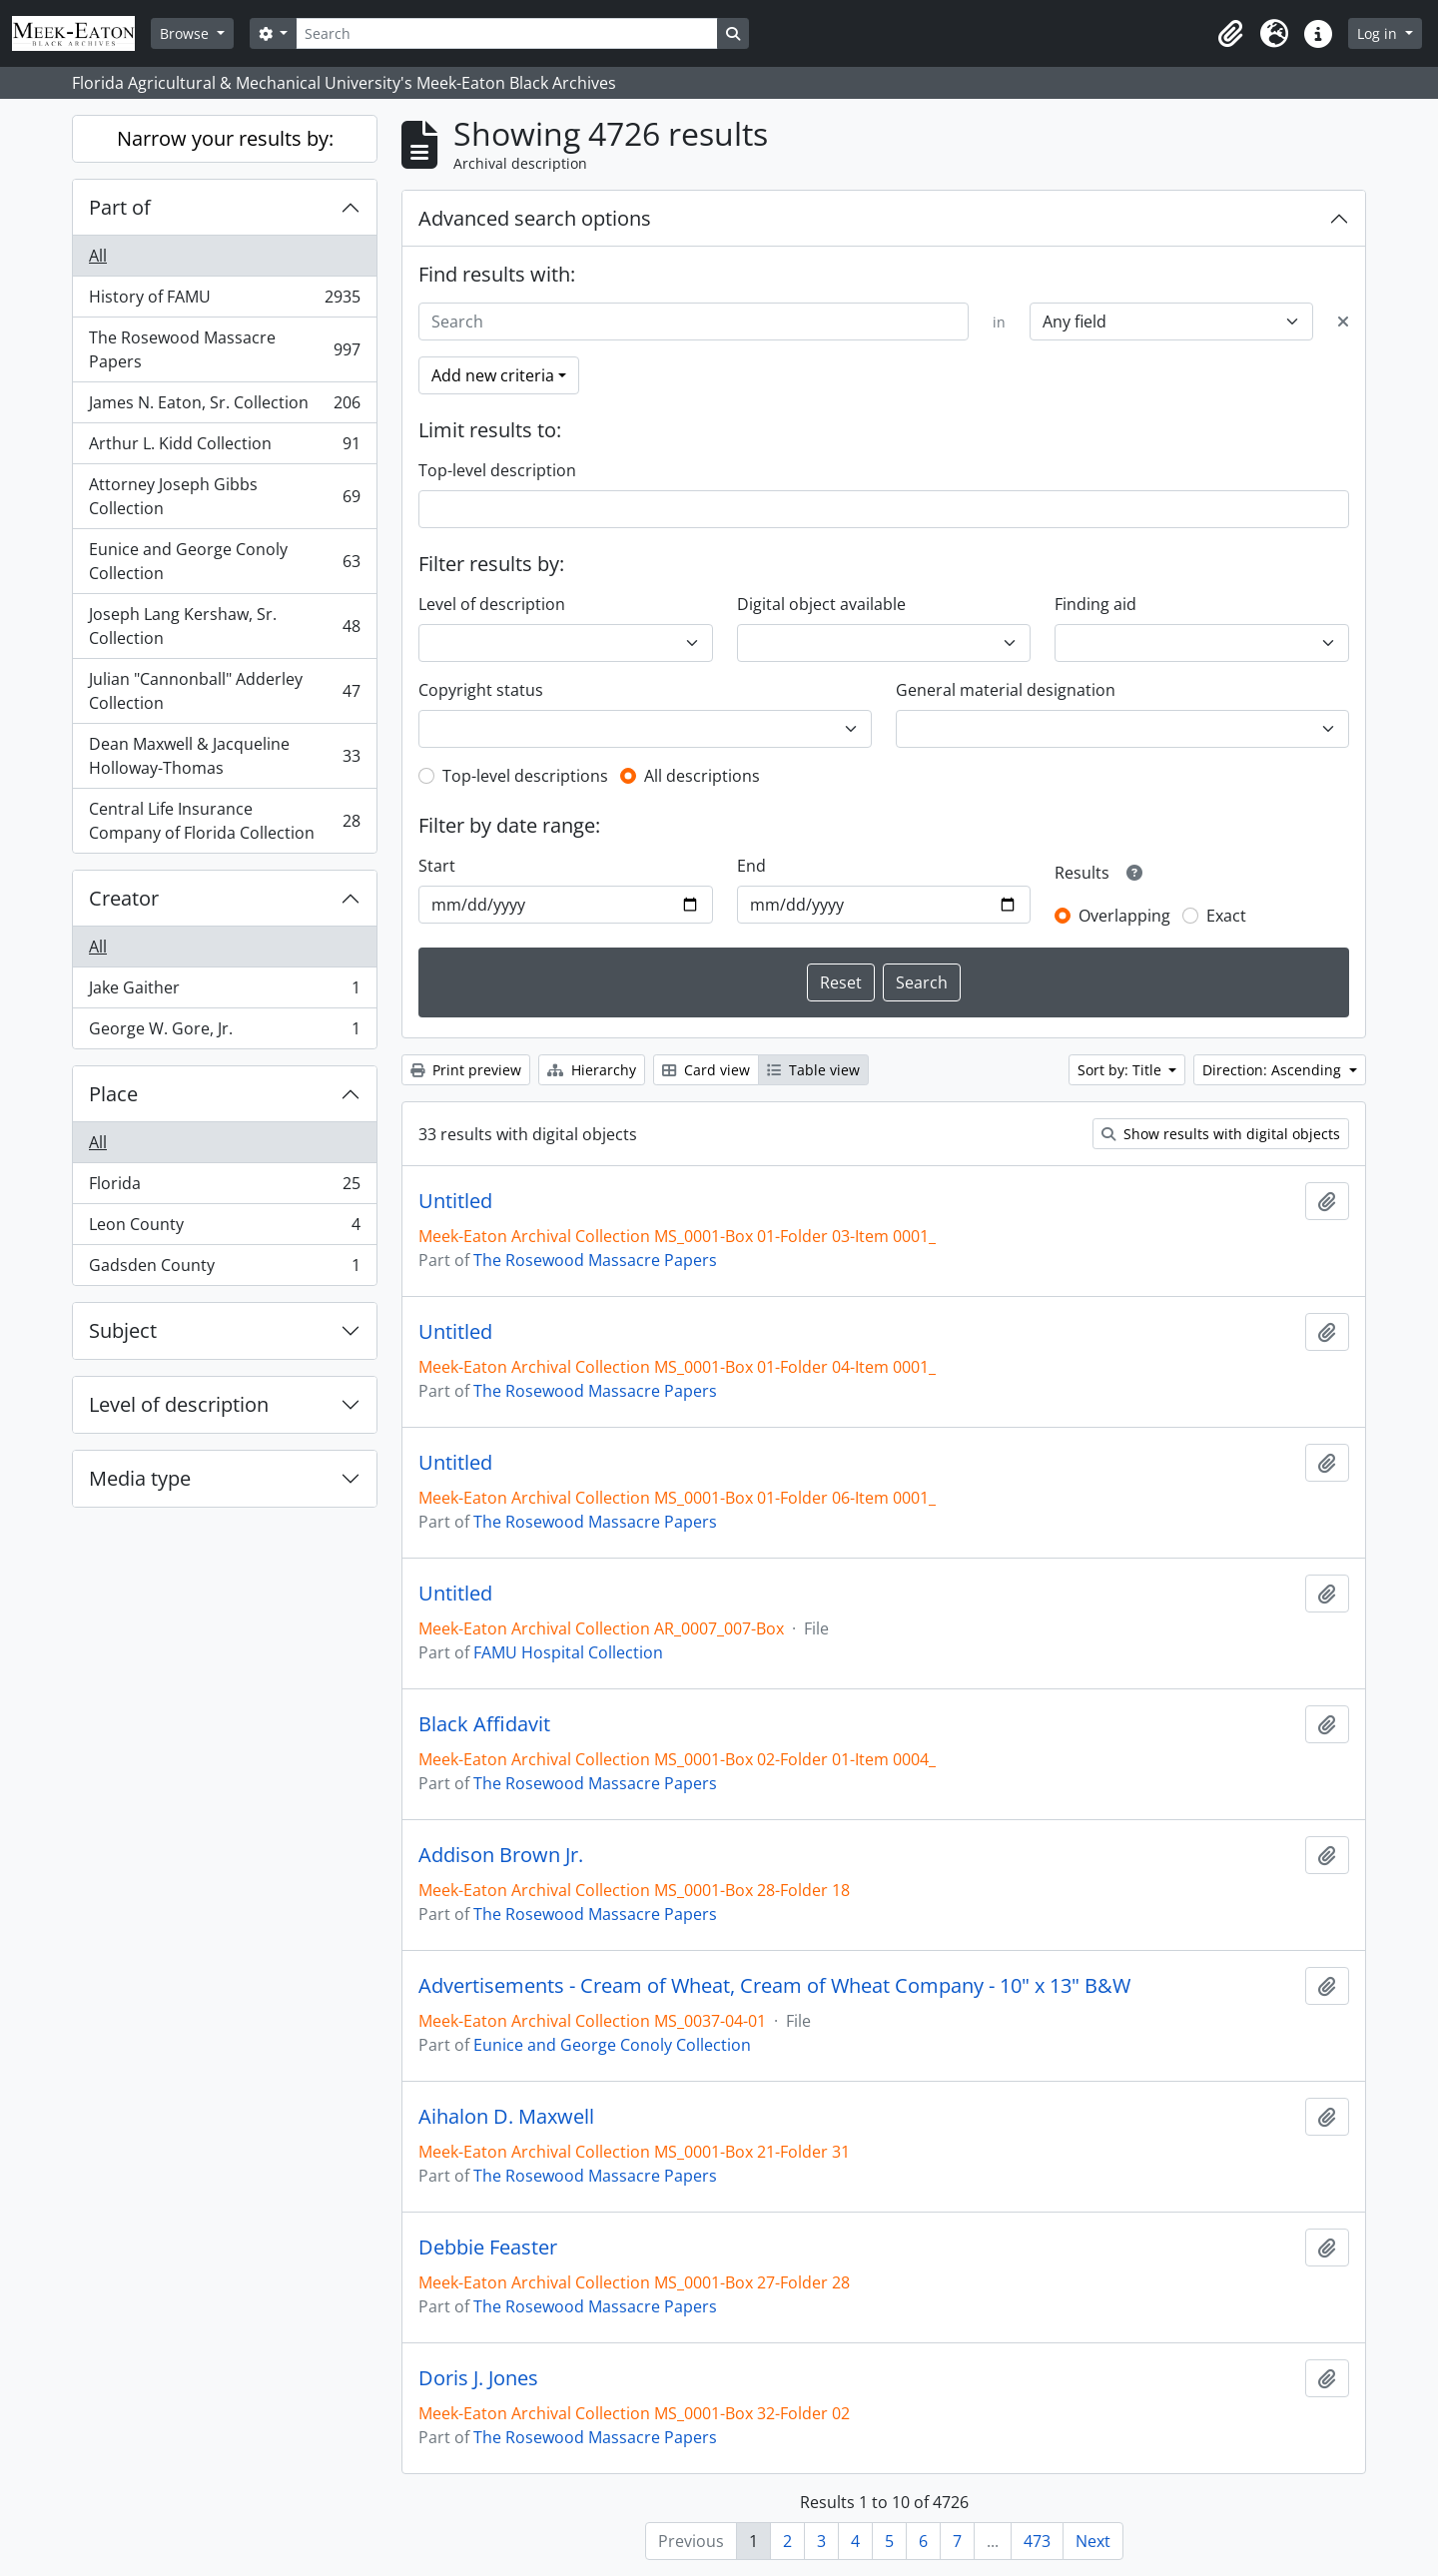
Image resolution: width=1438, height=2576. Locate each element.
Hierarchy (591, 1069)
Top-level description (497, 470)
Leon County (224, 1228)
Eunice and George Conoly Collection (224, 561)
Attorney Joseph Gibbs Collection (224, 496)
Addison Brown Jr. (500, 1855)
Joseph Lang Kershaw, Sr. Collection (224, 626)
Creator (124, 898)
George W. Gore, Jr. (224, 1032)
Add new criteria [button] (492, 375)
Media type (140, 1478)
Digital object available (821, 604)
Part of (120, 207)
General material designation (1005, 690)
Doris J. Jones (478, 2378)
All (98, 256)
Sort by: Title (1121, 1069)
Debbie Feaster (487, 2247)
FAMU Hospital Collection (568, 1652)
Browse (186, 33)
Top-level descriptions (525, 776)
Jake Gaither (224, 991)
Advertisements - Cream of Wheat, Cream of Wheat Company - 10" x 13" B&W (774, 1986)
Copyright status (480, 690)
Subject (123, 1330)
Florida (224, 1187)
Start (436, 866)
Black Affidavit (484, 1724)
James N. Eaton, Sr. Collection (224, 406)
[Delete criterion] (1343, 321)
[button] (1230, 34)
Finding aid (1095, 604)
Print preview (465, 1069)
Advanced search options (534, 218)
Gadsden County (224, 1269)
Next (1093, 2541)
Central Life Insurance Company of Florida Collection (224, 821)
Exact (1226, 916)
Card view (706, 1069)
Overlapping (1124, 916)
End (751, 866)
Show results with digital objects (1220, 1133)
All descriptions (702, 776)
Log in (1379, 33)
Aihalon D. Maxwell (506, 2117)
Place (113, 1093)
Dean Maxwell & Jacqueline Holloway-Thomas (224, 756)
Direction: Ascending (1273, 1069)
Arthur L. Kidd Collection (224, 447)
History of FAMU (224, 301)
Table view (813, 1069)
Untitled (455, 1201)
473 (1037, 2541)
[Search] (506, 33)
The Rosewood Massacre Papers (224, 349)
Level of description (179, 1404)
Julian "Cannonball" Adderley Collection (224, 691)
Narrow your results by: (225, 138)
